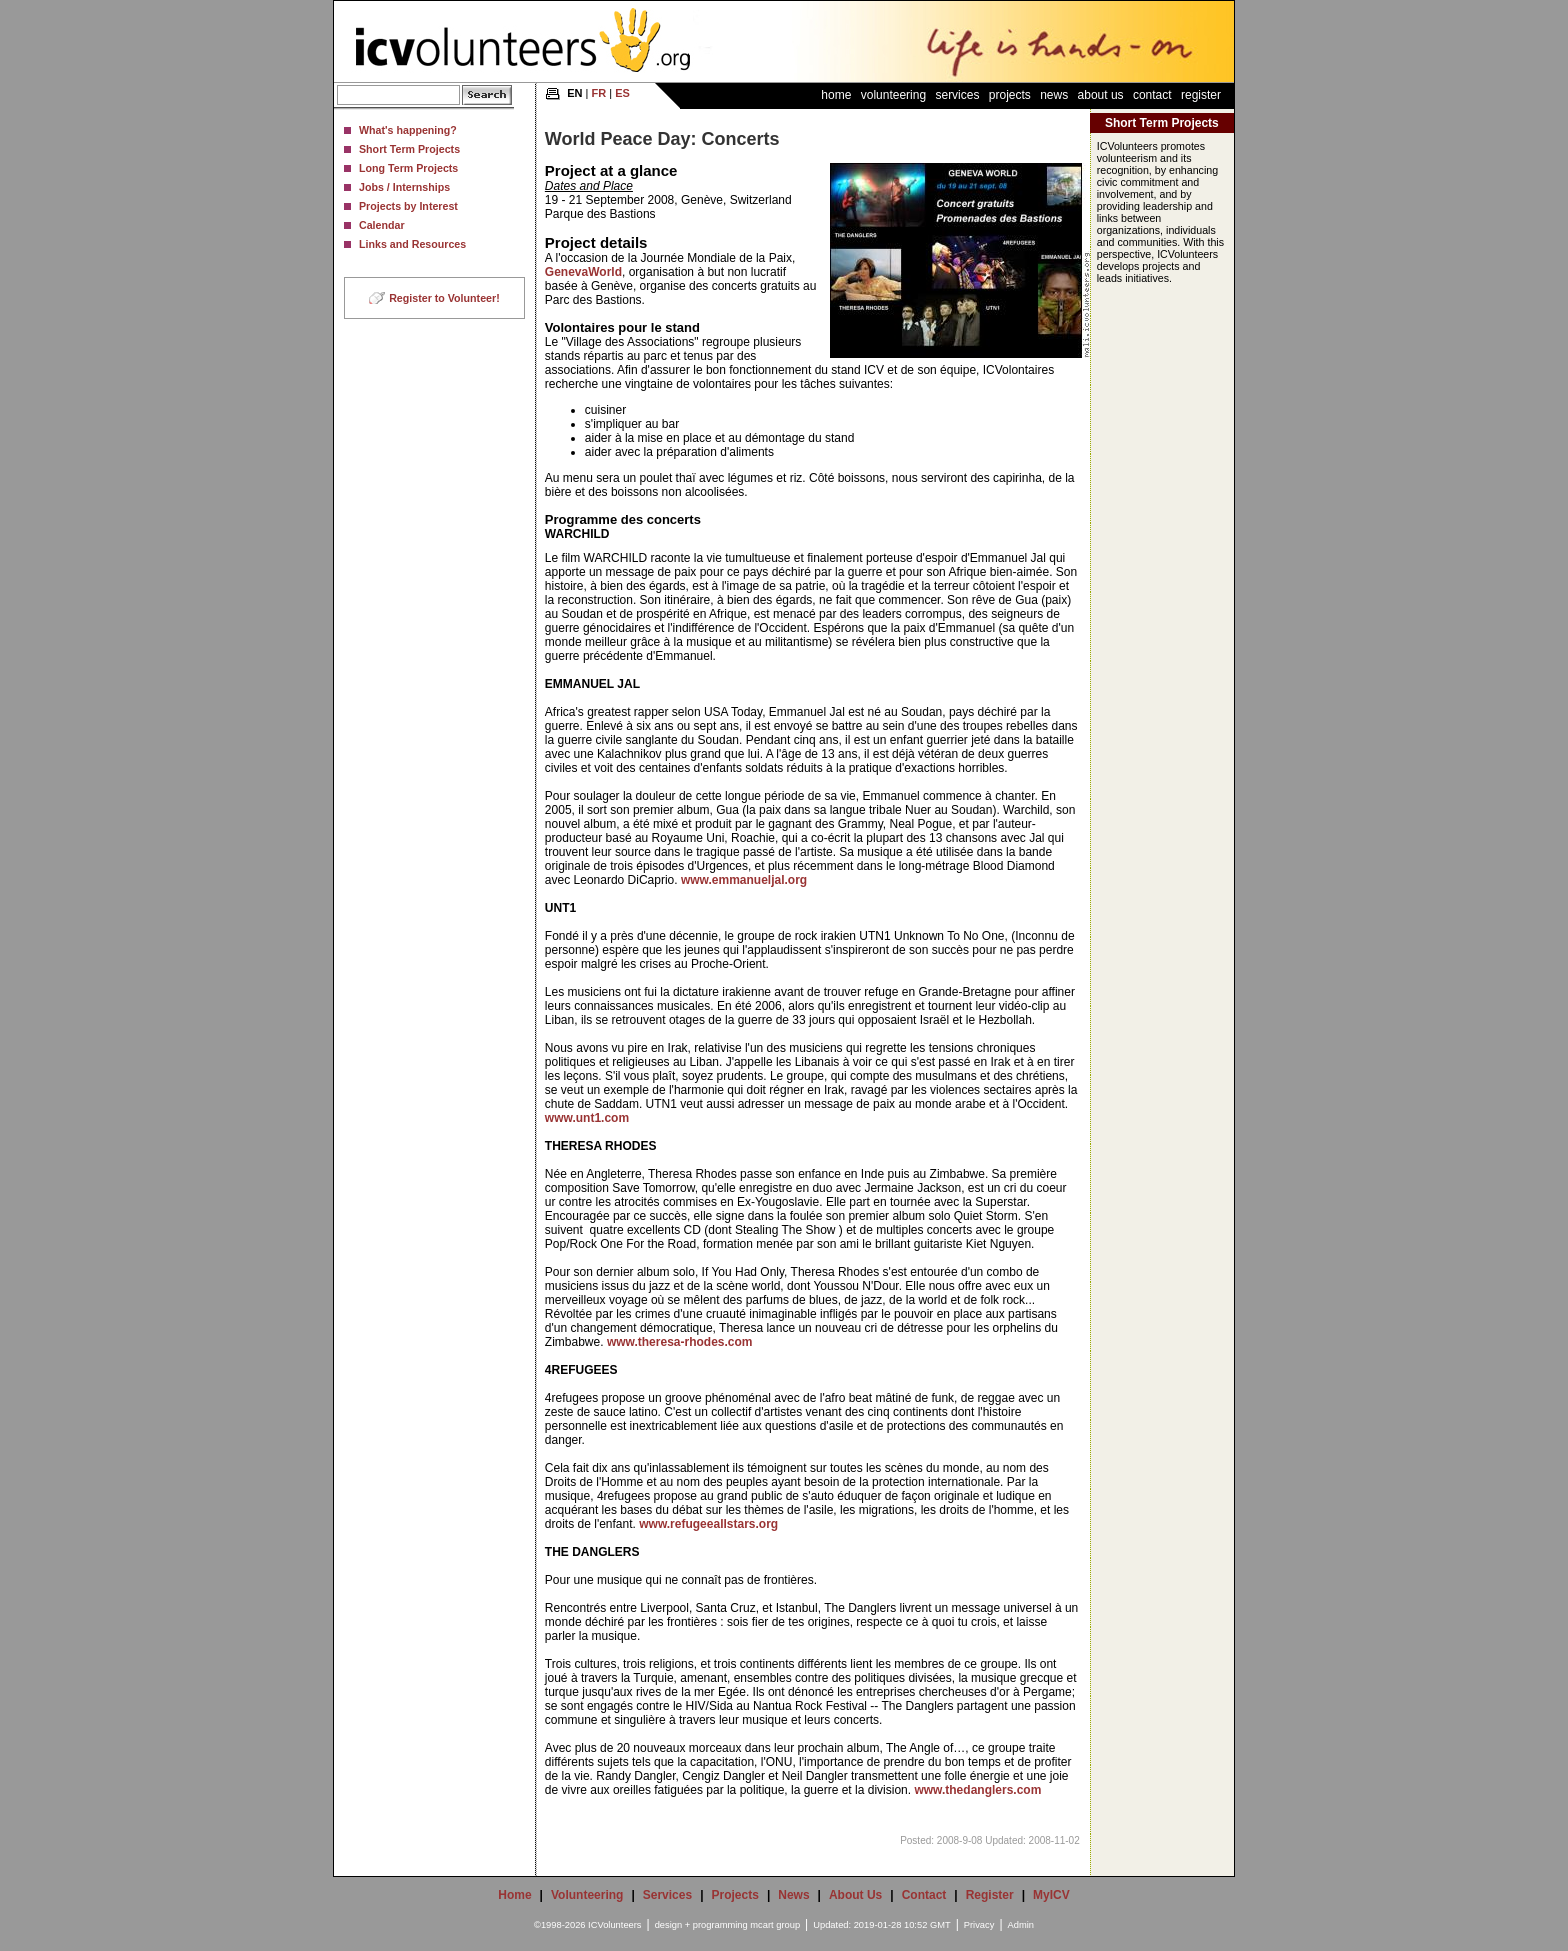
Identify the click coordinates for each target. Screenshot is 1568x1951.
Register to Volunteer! (444, 298)
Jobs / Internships (404, 187)
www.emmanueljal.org (744, 880)
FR (599, 93)
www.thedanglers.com (977, 1790)
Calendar (382, 225)
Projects (1010, 95)
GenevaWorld (583, 272)
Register (1201, 95)
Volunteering (893, 95)
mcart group (775, 1925)
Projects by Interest (408, 206)
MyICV (1051, 1895)
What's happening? (408, 130)
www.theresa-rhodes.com (680, 1342)
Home (836, 95)
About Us (1101, 95)
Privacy (979, 1925)
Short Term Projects (409, 149)
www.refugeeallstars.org (708, 1524)
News (1054, 95)
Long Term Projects (408, 168)
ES (622, 93)
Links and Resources (412, 244)
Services (957, 95)
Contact (1152, 95)
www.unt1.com (587, 1118)
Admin (1021, 1925)
